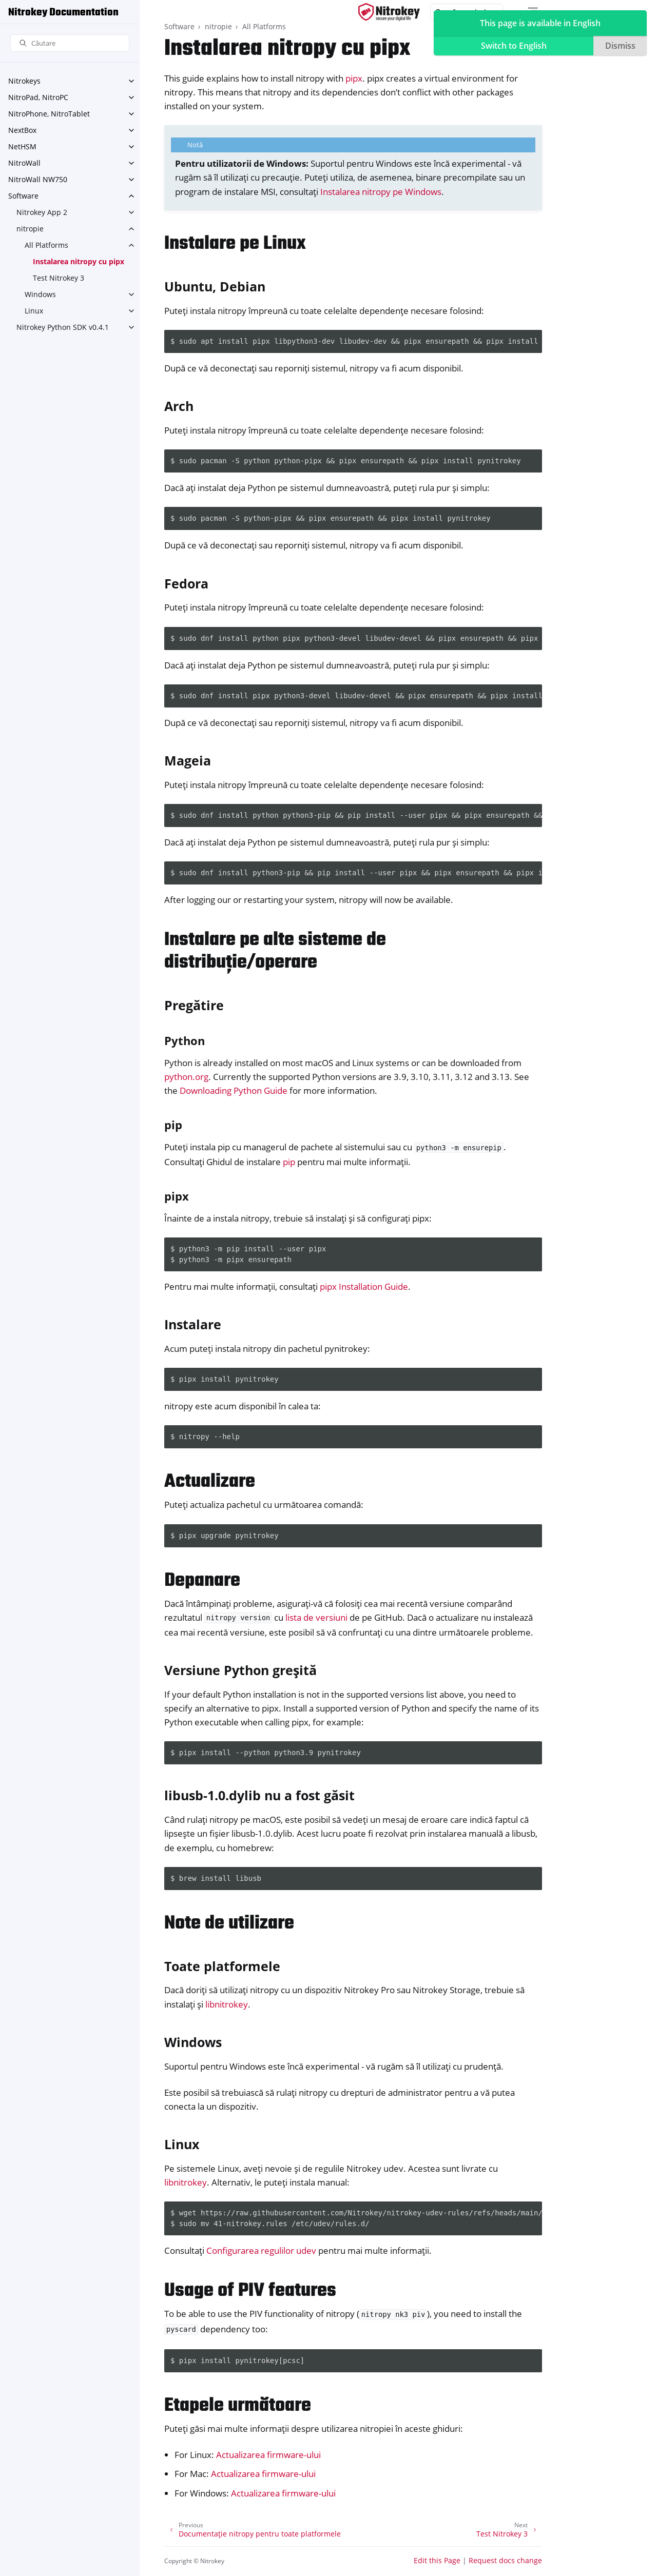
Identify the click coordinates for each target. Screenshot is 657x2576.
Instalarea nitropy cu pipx (78, 261)
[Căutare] (70, 43)
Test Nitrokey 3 (58, 278)
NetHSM (22, 146)
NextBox (22, 130)
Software (23, 196)
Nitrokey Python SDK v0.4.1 (62, 327)
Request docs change (505, 2560)
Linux (34, 311)
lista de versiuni (316, 1617)
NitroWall (24, 163)
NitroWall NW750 (37, 179)
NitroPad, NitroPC (38, 97)
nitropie (30, 228)
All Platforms (46, 245)
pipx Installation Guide (364, 1286)
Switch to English (514, 45)
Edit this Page (437, 2560)
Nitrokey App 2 (41, 212)
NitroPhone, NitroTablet (49, 114)
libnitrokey (226, 2004)
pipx (353, 78)
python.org (186, 1077)
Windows (40, 294)
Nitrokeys (24, 81)
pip (289, 1162)
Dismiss (620, 45)
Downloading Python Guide (233, 1090)
